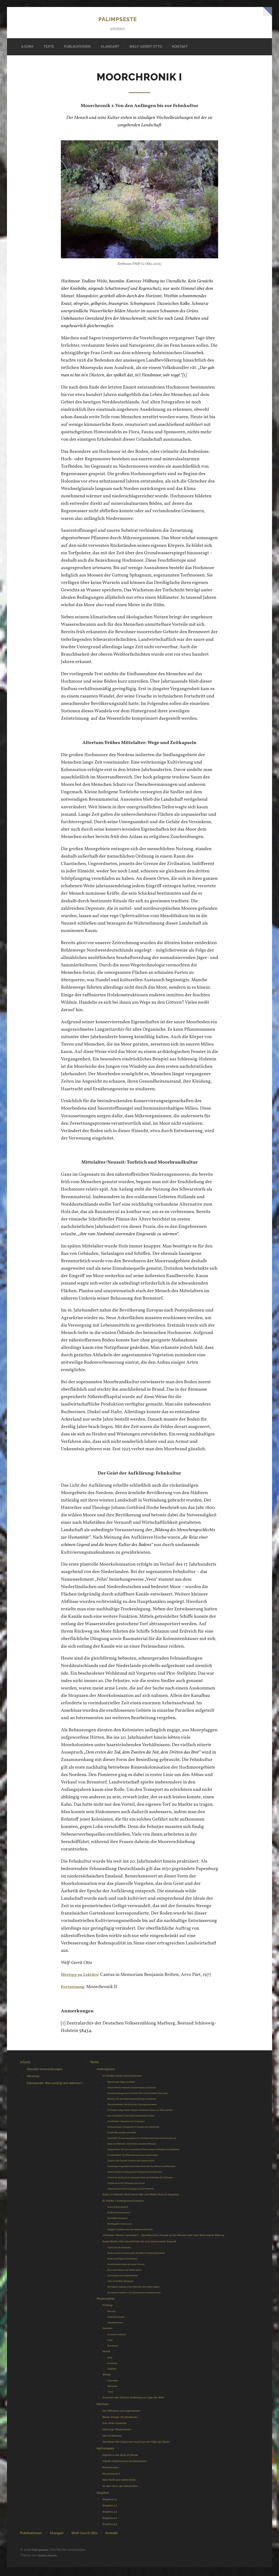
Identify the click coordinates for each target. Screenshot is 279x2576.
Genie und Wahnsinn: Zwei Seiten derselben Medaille (131, 2153)
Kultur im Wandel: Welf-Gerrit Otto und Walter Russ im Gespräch (140, 2204)
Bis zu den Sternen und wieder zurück (124, 2279)
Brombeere (112, 2355)
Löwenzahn (112, 2389)
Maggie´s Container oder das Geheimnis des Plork (130, 2238)
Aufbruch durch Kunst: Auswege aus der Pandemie (130, 2198)
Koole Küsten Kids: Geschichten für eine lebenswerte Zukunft (139, 2250)
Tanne (110, 2401)
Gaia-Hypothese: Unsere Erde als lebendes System (130, 2125)
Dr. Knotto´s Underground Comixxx (123, 2210)
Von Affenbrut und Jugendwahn (121, 2420)
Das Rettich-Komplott (117, 2227)
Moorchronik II (111, 2483)
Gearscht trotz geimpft (117, 2216)
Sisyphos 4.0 (109, 2527)
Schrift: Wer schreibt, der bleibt (121, 2141)
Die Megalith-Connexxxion (119, 2233)
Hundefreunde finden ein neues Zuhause (125, 2273)
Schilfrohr (111, 2378)
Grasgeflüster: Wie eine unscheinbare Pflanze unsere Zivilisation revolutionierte (143, 2158)
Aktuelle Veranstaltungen (44, 2078)
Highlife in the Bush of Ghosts (120, 2464)
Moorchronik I (110, 2476)
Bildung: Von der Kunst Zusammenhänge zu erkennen (131, 2108)
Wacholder (112, 2395)
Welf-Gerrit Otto (145, 56)
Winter (106, 2383)
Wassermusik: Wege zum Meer (121, 2091)
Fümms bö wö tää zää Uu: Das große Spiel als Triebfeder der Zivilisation (140, 2186)
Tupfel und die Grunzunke (119, 2256)
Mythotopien (105, 2457)
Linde (110, 2349)
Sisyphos (103, 2502)
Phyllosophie (106, 2308)
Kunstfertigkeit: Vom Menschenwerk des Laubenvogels (132, 2164)
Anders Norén (48, 2564)
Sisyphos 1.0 (109, 2508)
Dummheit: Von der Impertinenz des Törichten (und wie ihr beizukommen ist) (141, 2147)
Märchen (103, 2413)
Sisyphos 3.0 (109, 2521)
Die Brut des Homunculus (119, 2222)
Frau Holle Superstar (114, 2432)
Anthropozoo (106, 2078)
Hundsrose (112, 2372)
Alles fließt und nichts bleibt (119, 2489)
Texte (49, 56)
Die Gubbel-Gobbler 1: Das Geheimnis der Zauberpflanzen (134, 2302)
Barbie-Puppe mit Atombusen (120, 2426)
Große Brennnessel (115, 2326)
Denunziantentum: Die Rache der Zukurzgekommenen (132, 2113)
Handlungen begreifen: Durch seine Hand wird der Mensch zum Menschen (141, 2175)
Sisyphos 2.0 (109, 2514)
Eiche (109, 2367)
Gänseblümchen (114, 2331)
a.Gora (27, 56)
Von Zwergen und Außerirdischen (122, 2285)
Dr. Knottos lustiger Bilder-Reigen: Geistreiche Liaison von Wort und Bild (140, 2119)
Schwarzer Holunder (116, 2343)
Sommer (107, 2337)
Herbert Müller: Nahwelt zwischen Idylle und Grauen (131, 2097)
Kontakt (180, 56)
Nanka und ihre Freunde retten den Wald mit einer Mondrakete (136, 2262)
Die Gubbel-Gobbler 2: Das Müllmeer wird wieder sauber (133, 2296)
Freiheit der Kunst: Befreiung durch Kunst (126, 2192)
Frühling (107, 2314)
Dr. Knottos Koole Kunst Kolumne (122, 2085)
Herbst (106, 2360)
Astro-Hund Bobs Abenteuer (120, 2290)
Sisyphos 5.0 (109, 2533)
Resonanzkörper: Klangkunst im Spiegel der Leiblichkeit (133, 2136)
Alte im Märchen (112, 2445)
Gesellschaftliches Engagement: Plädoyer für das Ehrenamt (134, 2181)
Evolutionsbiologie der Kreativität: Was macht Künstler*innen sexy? (137, 2102)
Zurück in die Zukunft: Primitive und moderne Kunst (130, 2170)
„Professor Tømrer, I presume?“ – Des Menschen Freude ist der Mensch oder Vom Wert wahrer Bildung (163, 2244)
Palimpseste (118, 23)
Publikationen (77, 56)
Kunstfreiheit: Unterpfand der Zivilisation (125, 2130)
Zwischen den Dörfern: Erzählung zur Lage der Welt (133, 2407)
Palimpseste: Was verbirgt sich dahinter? (54, 2092)
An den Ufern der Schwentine (120, 2495)
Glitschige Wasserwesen (116, 2438)
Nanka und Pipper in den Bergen (122, 2268)
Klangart (110, 56)
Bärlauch (111, 2320)
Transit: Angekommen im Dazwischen (124, 2470)
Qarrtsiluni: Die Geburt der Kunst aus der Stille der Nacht (135, 2451)
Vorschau (33, 2085)
